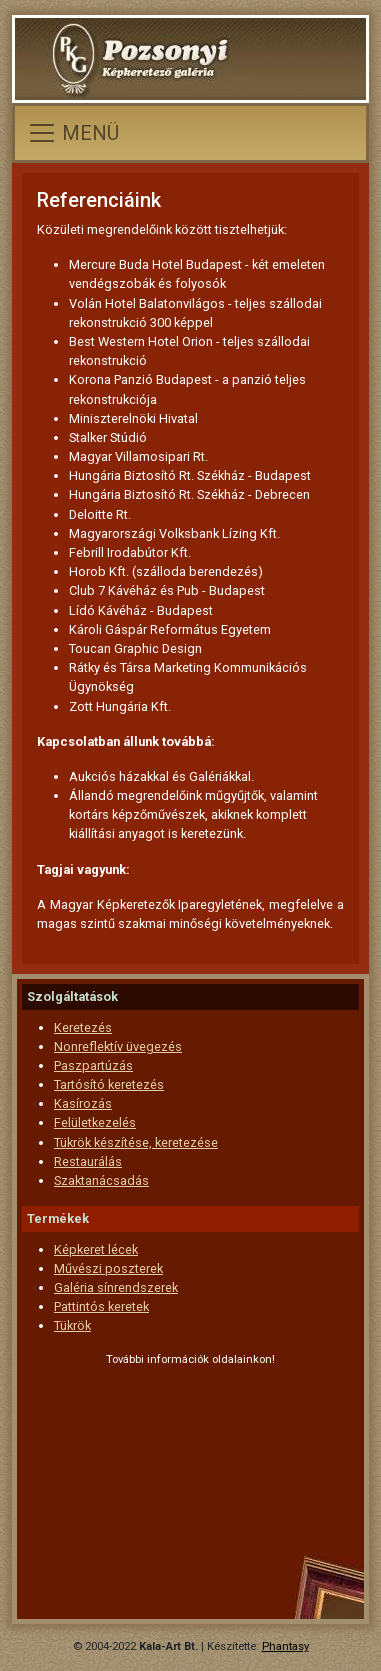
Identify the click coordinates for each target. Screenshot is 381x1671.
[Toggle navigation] (73, 133)
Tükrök (72, 1325)
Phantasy (285, 1646)
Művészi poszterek (108, 1268)
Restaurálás (88, 1161)
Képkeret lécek (96, 1249)
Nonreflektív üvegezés (118, 1046)
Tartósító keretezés (109, 1084)
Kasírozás (83, 1103)
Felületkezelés (95, 1122)
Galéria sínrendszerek (116, 1287)
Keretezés (83, 1027)
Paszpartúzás (93, 1065)
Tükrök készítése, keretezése (136, 1142)
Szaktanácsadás (101, 1180)
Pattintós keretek (101, 1306)
